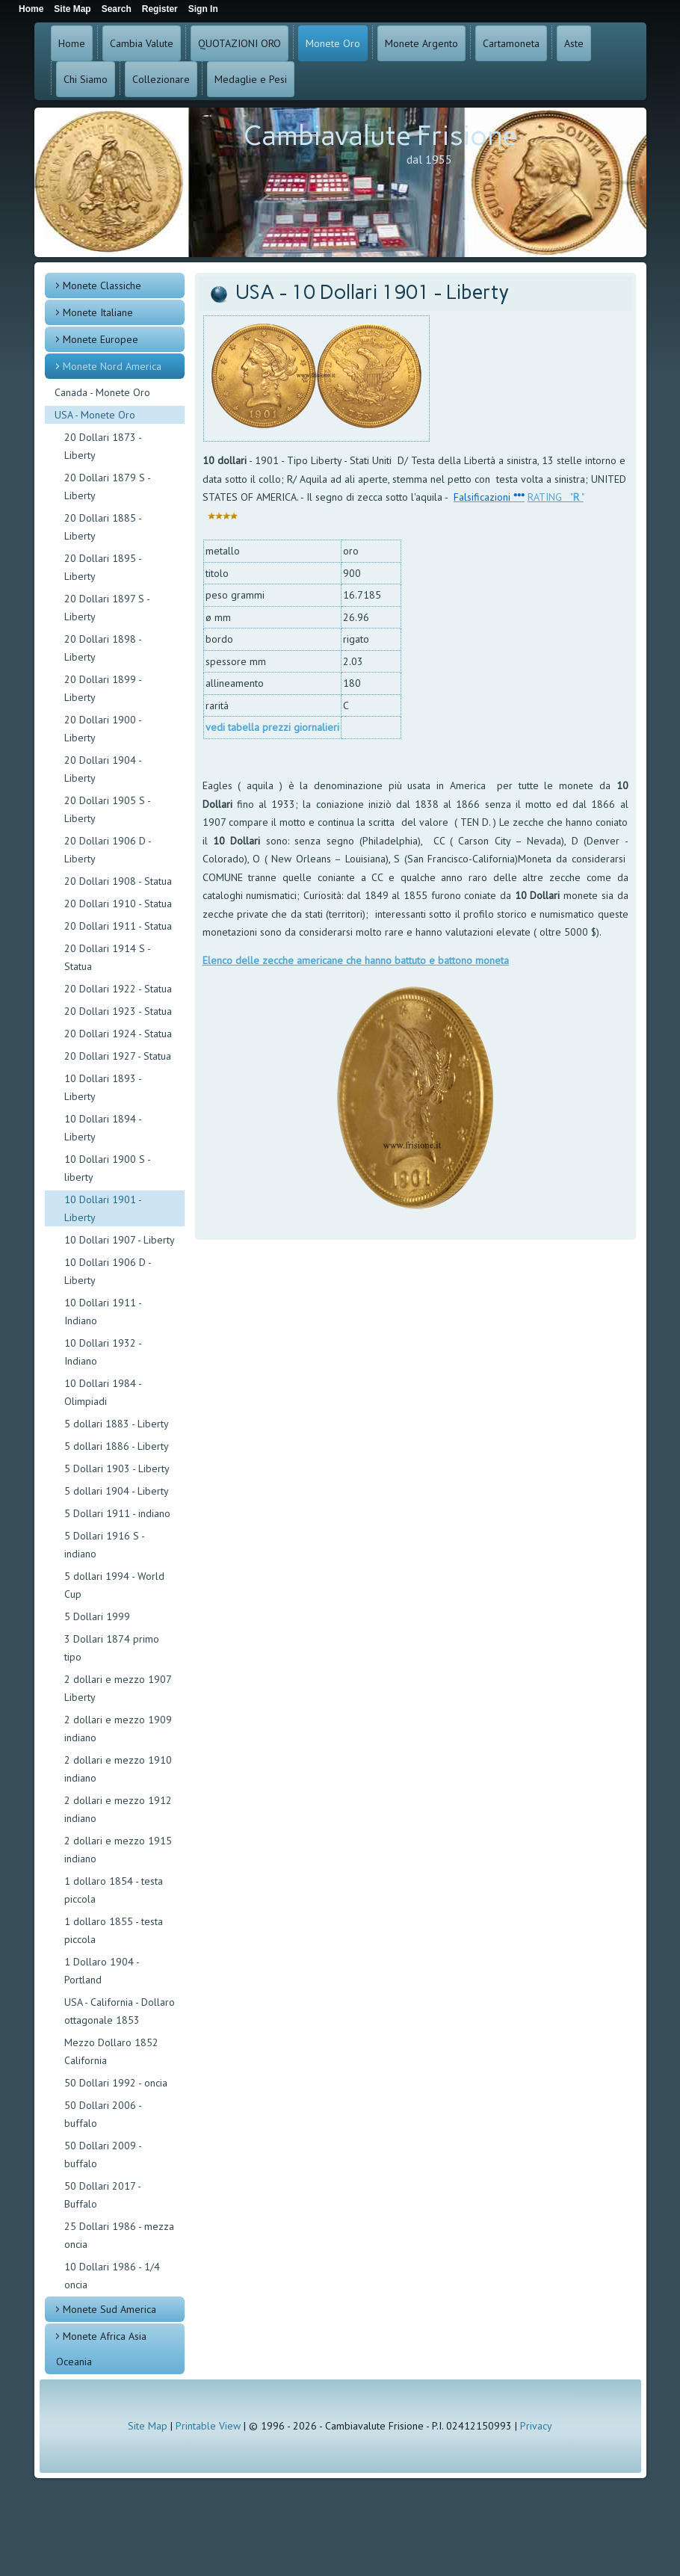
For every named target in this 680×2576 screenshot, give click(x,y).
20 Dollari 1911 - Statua (118, 926)
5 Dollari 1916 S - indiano (104, 1544)
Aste (574, 43)
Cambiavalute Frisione (380, 136)
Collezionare (161, 79)
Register (160, 9)
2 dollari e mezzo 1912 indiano (118, 1809)
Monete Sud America (109, 2309)
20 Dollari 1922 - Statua (118, 988)
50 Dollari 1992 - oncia (115, 2082)
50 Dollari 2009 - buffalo (102, 2154)
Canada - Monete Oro (102, 392)
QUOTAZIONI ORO (239, 43)
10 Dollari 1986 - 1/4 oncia (112, 2275)
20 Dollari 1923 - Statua (118, 1011)
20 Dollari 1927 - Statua (117, 1056)
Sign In (203, 9)
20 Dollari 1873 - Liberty (102, 446)
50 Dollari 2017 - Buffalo (102, 2195)
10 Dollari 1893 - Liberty (102, 1087)
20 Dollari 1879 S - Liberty (107, 486)
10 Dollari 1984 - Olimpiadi (102, 1392)
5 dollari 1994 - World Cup (114, 1585)
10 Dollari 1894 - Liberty (102, 1127)
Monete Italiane (98, 312)
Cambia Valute (141, 43)
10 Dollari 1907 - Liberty (119, 1240)
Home (71, 43)
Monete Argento (421, 43)
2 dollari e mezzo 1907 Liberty (117, 1688)
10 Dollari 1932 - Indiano (102, 1352)
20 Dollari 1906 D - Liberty (107, 849)
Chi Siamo (86, 79)
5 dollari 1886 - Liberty (116, 1446)
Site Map (147, 2426)
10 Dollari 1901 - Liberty (103, 1208)
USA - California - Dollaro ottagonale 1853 (119, 2011)
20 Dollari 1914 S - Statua (107, 957)
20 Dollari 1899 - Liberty (102, 688)
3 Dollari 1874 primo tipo (111, 1648)
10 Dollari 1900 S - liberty (107, 1168)
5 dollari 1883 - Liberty (116, 1423)
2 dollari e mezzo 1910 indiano (118, 1769)
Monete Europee (100, 339)
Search (117, 9)
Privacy (536, 2426)
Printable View (208, 2426)
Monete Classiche (102, 285)
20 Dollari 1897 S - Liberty (106, 607)
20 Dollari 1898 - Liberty (102, 648)
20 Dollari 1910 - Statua (118, 903)
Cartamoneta (511, 43)
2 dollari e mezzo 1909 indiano (118, 1728)
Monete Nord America (112, 366)
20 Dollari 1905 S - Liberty (107, 809)
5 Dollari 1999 (97, 1616)
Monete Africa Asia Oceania (101, 2348)
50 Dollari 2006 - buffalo (102, 2114)
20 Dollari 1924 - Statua (118, 1033)
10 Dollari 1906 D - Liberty (107, 1271)
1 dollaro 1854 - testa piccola (113, 1890)
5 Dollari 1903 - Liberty (117, 1468)
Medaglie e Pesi (250, 79)
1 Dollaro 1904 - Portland (101, 1970)
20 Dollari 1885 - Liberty (102, 527)
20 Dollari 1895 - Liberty (102, 567)
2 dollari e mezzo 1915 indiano (118, 1849)
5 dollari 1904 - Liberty (116, 1491)
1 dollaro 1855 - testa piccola (113, 1930)
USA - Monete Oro (95, 414)
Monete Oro (333, 43)
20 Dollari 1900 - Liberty (102, 728)
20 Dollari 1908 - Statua (118, 881)
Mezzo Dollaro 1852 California (111, 2051)
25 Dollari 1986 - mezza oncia (119, 2235)
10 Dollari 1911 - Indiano (102, 1311)
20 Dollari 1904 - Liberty (102, 769)
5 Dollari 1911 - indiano (117, 1513)
